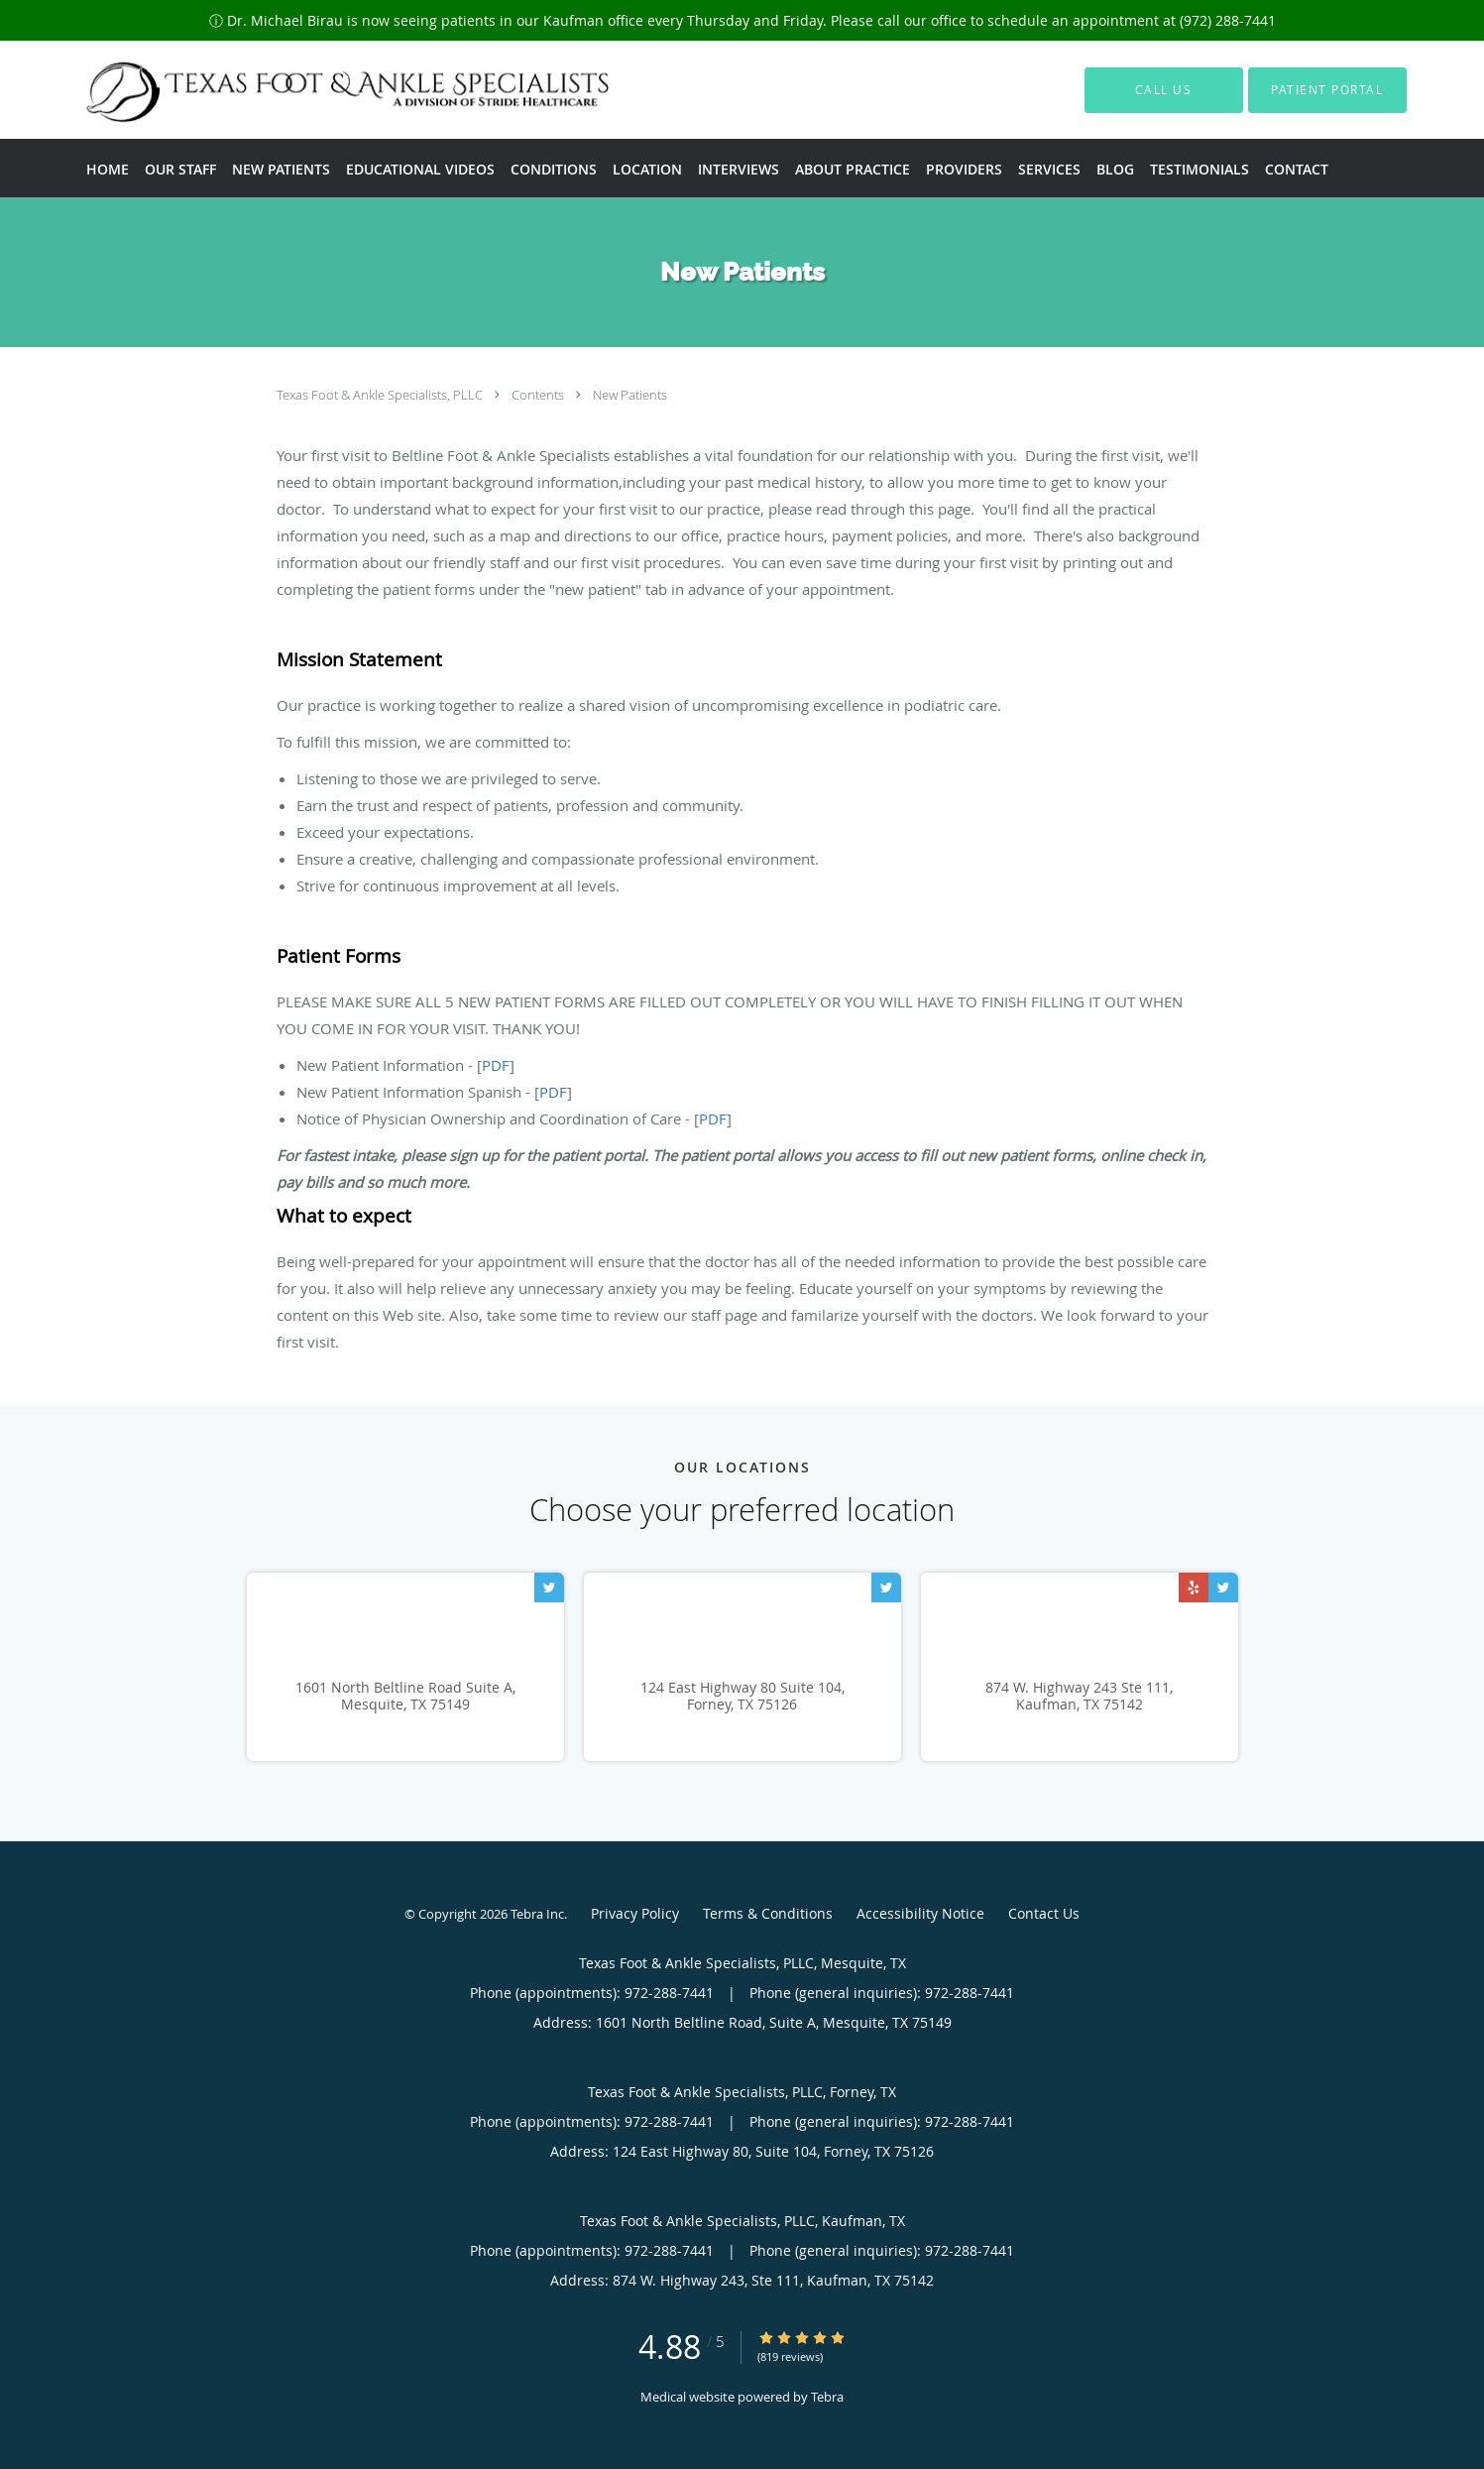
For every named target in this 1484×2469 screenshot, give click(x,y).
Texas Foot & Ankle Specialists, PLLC (381, 395)
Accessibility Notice (920, 1913)
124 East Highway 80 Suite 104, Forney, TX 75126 (742, 1696)
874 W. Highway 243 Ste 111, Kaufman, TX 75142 (1079, 1696)
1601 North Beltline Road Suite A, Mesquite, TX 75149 (405, 1696)
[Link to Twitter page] (549, 1587)
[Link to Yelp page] (1193, 1587)
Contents (539, 395)
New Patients (630, 395)
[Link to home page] (310, 90)
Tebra (827, 2397)
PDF (496, 1065)
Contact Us (1044, 1913)
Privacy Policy (635, 1913)
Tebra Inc (537, 1914)
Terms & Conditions (768, 1913)
